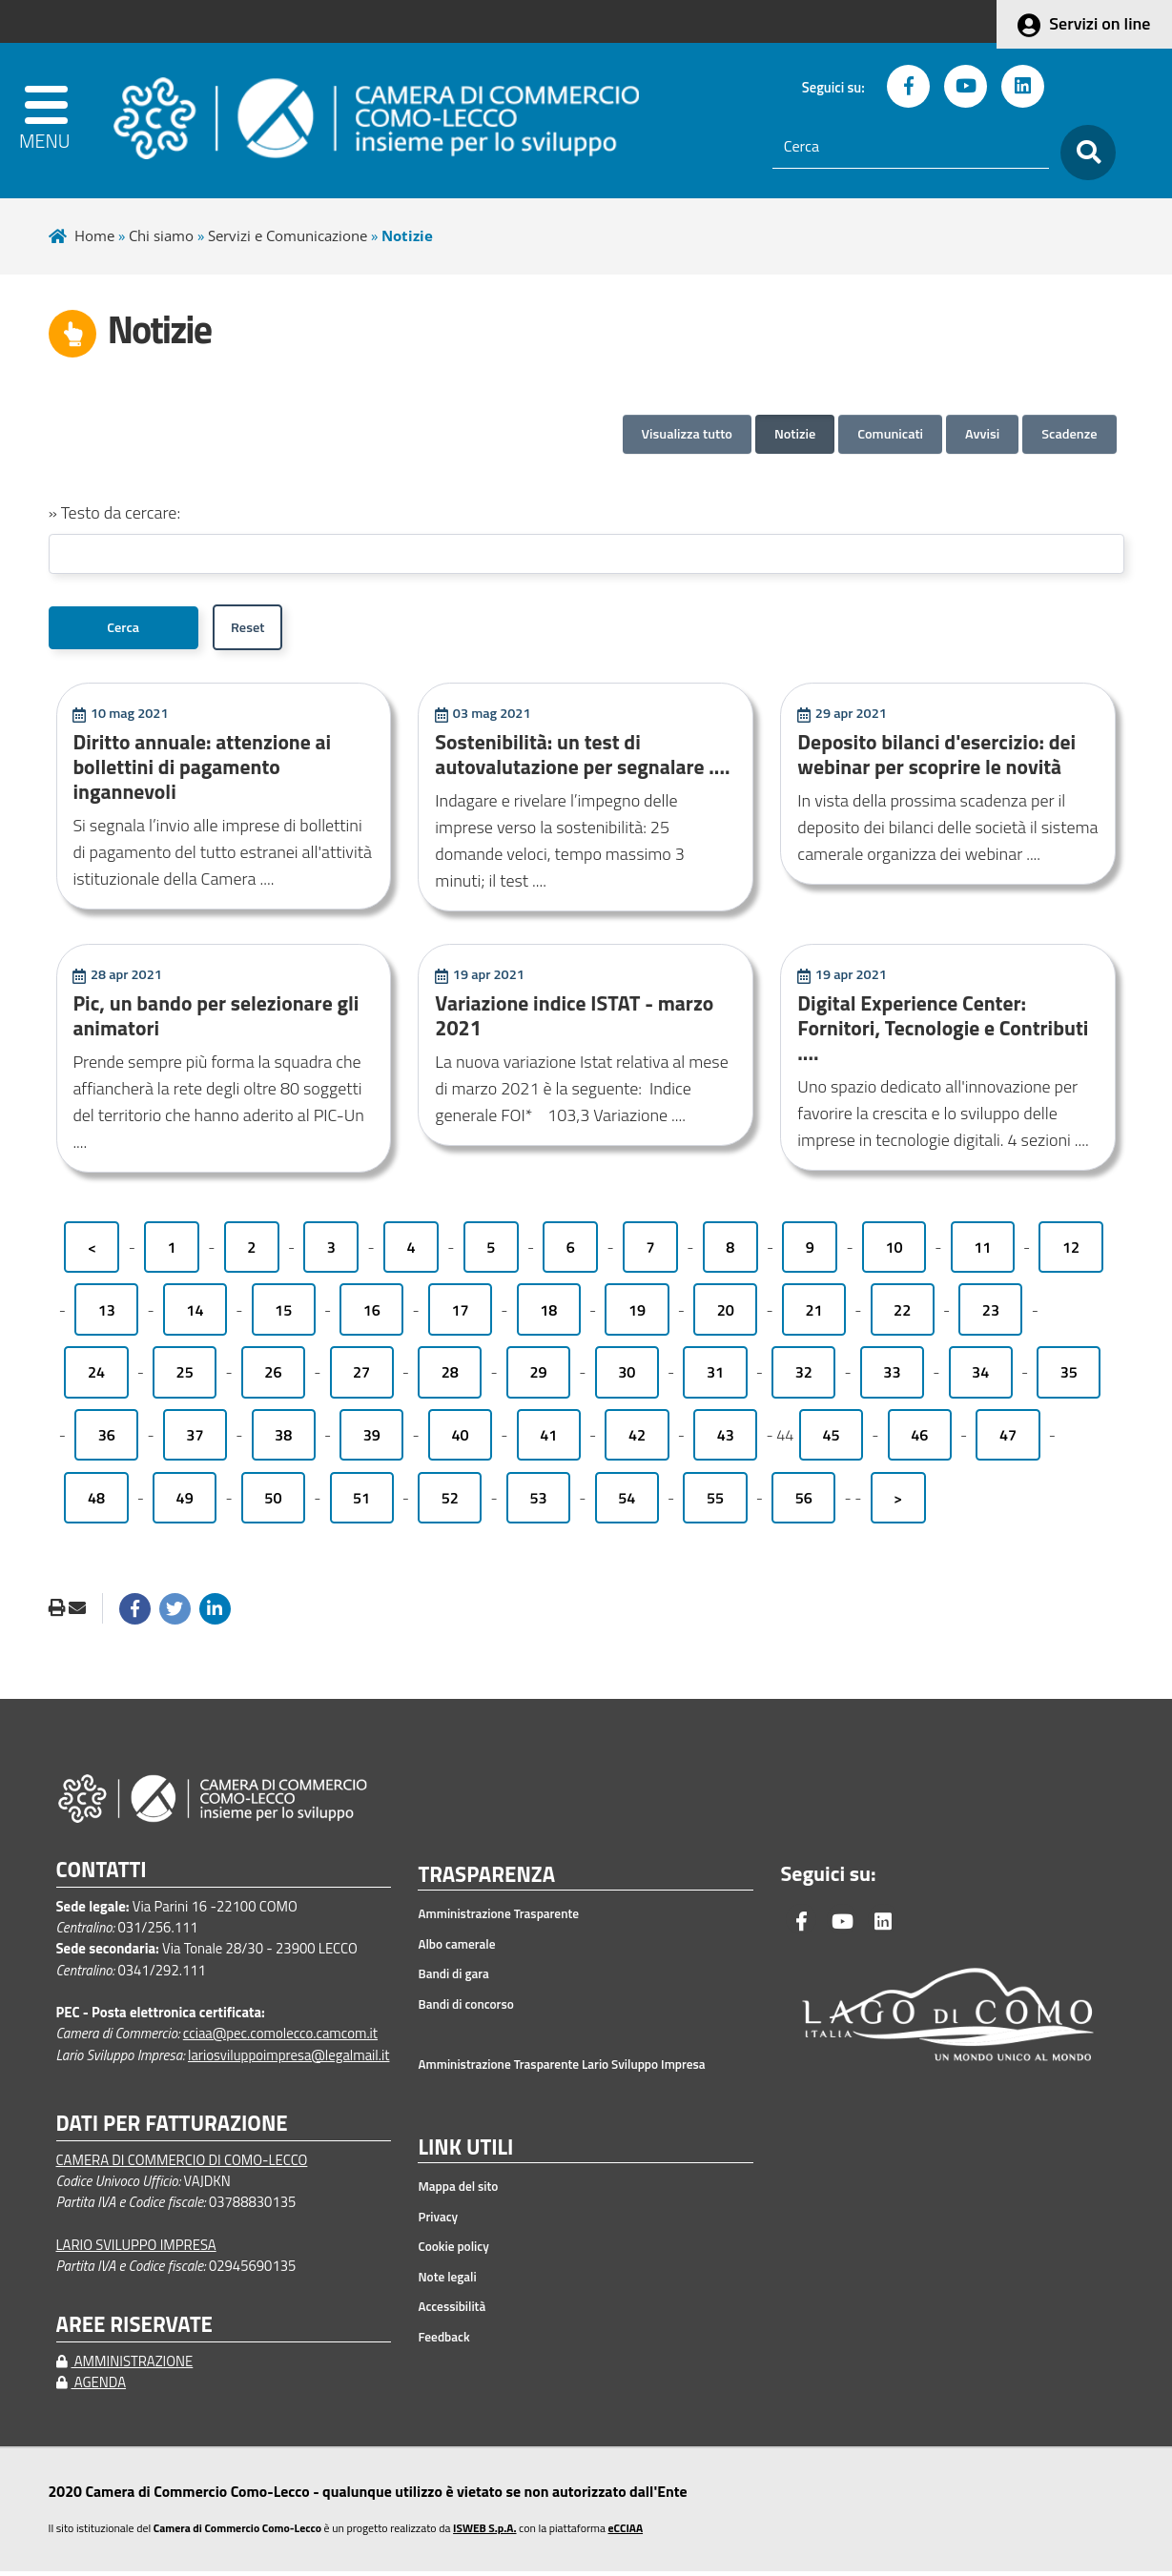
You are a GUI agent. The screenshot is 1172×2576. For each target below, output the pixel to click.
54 (626, 1502)
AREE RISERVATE (134, 2329)
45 (831, 1439)
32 (803, 1376)
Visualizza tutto (687, 433)
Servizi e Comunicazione (287, 235)
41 (548, 1439)
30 (626, 1376)
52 (450, 1502)
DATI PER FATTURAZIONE (172, 2128)
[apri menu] (62, 120)
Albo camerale (456, 1948)
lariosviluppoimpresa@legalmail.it (289, 2060)
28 (450, 1376)
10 (893, 1251)
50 (272, 1502)
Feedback (443, 2341)
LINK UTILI (465, 2152)
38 (283, 1439)
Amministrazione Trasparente (498, 1919)
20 (725, 1314)
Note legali (447, 2281)
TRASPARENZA (486, 1880)
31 (715, 1376)
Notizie (794, 433)
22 (902, 1314)
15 (283, 1314)
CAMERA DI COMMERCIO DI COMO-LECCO (182, 2165)
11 (982, 1251)
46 (919, 1439)
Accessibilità (451, 2310)
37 (194, 1439)
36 (106, 1439)
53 (537, 1502)
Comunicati (890, 433)
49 (185, 1502)
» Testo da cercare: (115, 512)
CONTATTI (101, 1875)
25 (185, 1376)
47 (1008, 1439)
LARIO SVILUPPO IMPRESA (136, 2249)
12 (1070, 1251)
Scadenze (1069, 433)
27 (361, 1376)
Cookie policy (453, 2250)
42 (637, 1439)
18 (548, 1314)
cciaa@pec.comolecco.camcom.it (280, 2038)
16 (371, 1314)
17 (460, 1314)
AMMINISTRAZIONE (125, 2366)
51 (361, 1502)
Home (94, 235)
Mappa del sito (458, 2190)
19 (637, 1314)
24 (96, 1376)
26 (272, 1376)
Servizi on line (1099, 23)
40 (460, 1439)
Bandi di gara (453, 1979)
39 (371, 1439)
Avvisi (982, 433)
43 (725, 1439)
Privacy (438, 2221)
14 (194, 1314)
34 (980, 1376)
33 (891, 1376)
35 (1069, 1376)
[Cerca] (910, 147)
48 (96, 1502)
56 (803, 1502)
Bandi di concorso (465, 2008)
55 (715, 1502)
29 (537, 1376)
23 (990, 1314)
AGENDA (91, 2387)
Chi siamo (161, 235)
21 (813, 1314)
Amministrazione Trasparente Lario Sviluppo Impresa (561, 2068)
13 (106, 1314)
